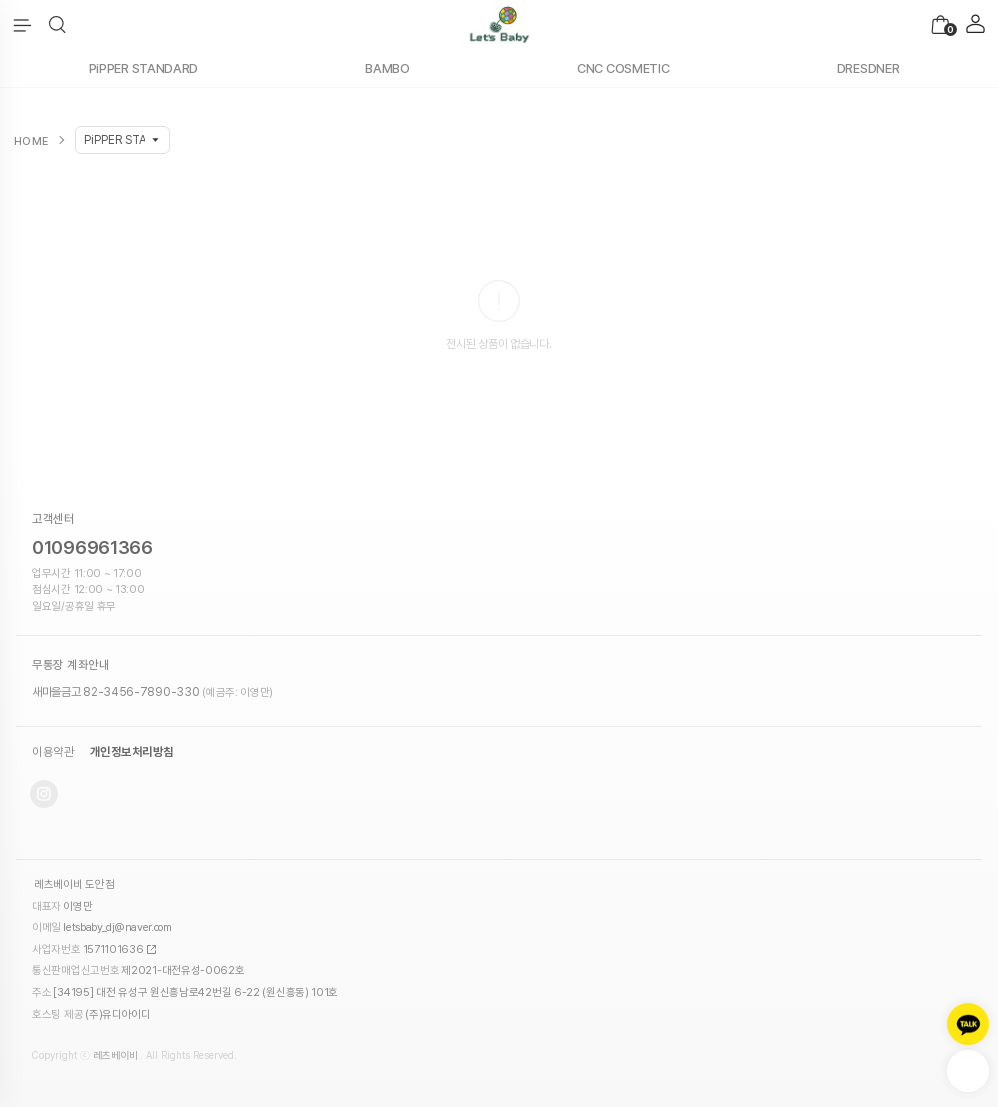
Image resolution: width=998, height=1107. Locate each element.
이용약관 (53, 752)
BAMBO (387, 68)
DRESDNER (868, 68)
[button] (57, 25)
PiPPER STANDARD (144, 68)
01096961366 (92, 547)
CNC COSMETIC (623, 68)
